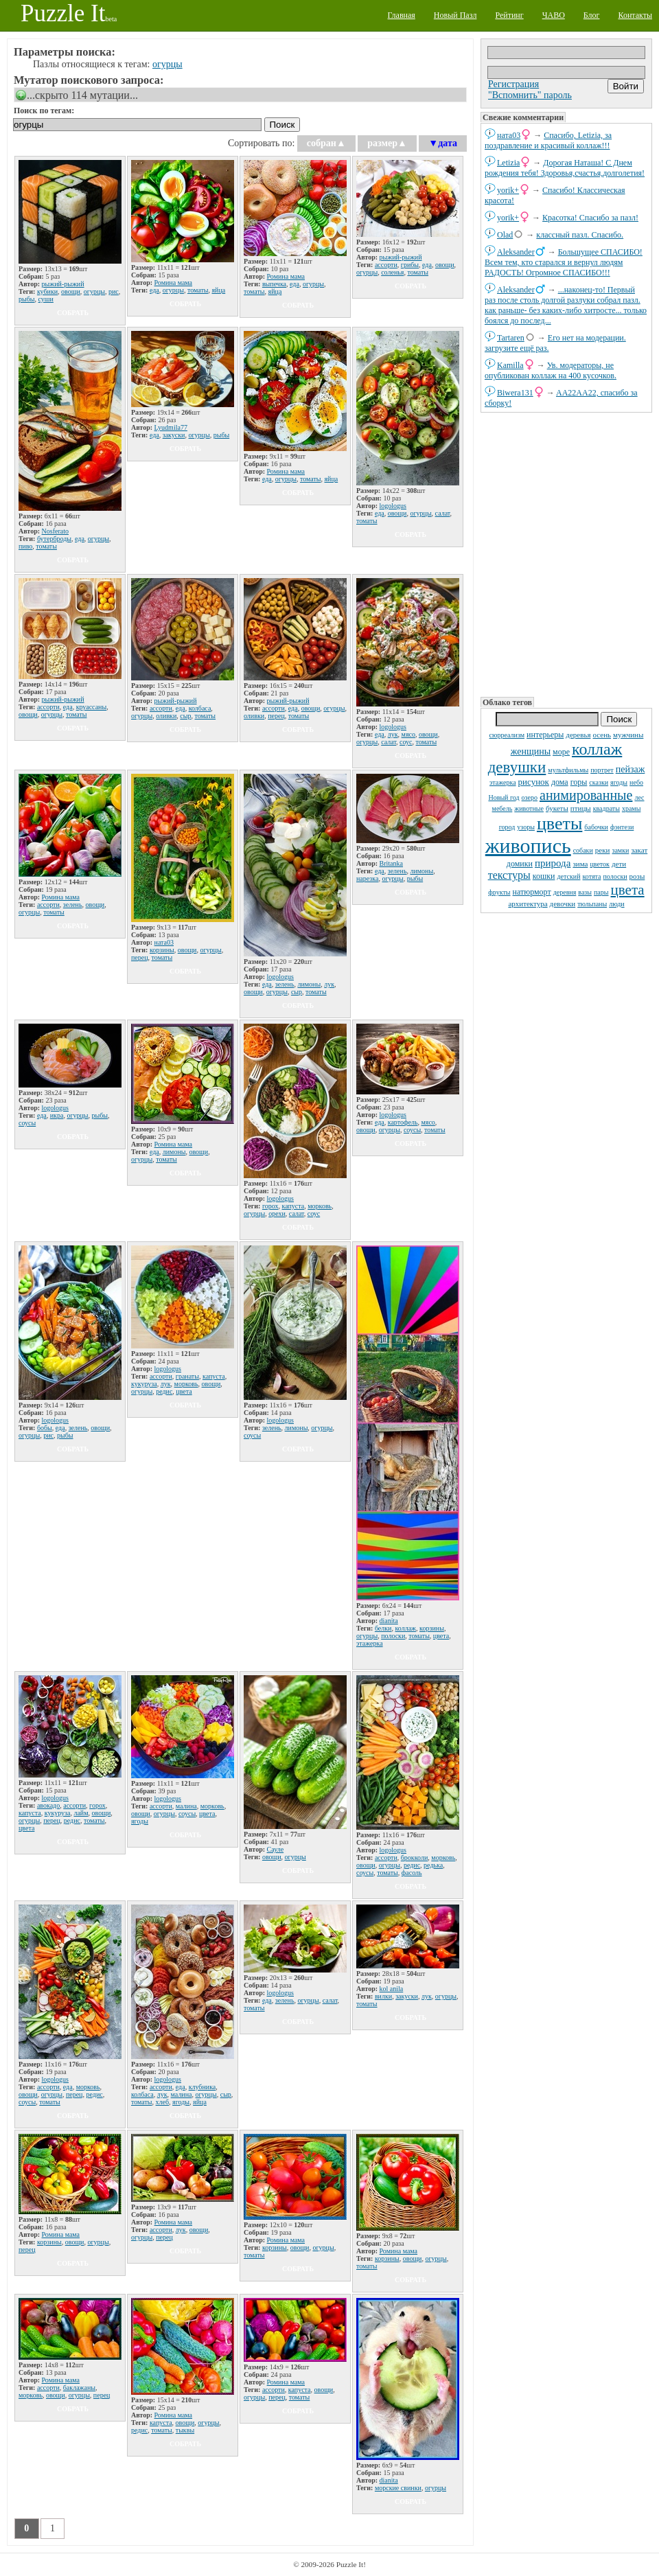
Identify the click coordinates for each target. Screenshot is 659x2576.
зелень (72, 904)
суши (46, 299)
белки (383, 1628)
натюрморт (532, 892)
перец (276, 716)
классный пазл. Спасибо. (579, 235)
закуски (174, 435)
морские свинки (398, 2488)
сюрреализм (506, 735)
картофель (403, 1122)
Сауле (275, 1849)
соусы (27, 1123)
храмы (631, 808)
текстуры (509, 875)
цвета (628, 890)
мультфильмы (568, 770)
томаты (198, 290)
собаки (583, 850)
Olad (505, 235)
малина (186, 1806)
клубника (202, 2087)
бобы (44, 1427)
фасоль (412, 1872)
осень (601, 735)
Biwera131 (515, 393)
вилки (383, 1996)
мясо (408, 734)
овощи (70, 291)
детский (568, 876)
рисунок (533, 782)
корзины (162, 950)
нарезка (367, 878)
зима (580, 864)
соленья (392, 272)
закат (639, 850)
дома (559, 782)
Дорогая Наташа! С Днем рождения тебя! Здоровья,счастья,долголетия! (565, 168)
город (507, 827)
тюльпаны (592, 904)
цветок (600, 864)
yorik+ (508, 190)
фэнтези (622, 827)
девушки (517, 767)
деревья (578, 735)
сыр (185, 716)
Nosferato (55, 531)
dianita (389, 1620)
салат (442, 513)
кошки (544, 876)
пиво (25, 546)
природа (552, 863)
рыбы (27, 299)
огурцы (167, 64)
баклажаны (79, 2387)
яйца (218, 290)
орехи (277, 1213)
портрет (602, 770)
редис (164, 1391)
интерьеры (545, 734)
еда (154, 290)
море (561, 752)
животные (529, 808)
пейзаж (630, 769)
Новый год (503, 797)
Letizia (508, 163)
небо (636, 782)
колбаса (200, 708)
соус (406, 742)
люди (616, 904)
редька (433, 1865)
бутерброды (54, 538)
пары (601, 892)
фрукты (499, 892)
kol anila (392, 1988)
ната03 (508, 135)
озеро (529, 797)
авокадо (48, 1805)
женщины (531, 751)
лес (639, 797)
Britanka (391, 863)
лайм (80, 1813)
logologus (393, 505)
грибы (410, 264)
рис (113, 291)
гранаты (187, 1376)
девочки (563, 903)
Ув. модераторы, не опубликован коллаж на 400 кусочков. (550, 370)
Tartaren (510, 338)
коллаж (597, 749)
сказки (598, 782)
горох (270, 1206)
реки (602, 850)
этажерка (502, 782)
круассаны (91, 707)
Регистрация (513, 84)
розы (637, 876)
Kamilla (510, 365)
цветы (559, 823)
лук (393, 734)
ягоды (618, 782)
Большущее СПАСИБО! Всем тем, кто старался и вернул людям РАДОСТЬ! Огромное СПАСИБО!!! (564, 262)
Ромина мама (173, 282)
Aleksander (516, 252)
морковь (320, 1206)
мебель (502, 808)
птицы (580, 808)
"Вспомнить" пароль (530, 95)
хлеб (163, 2102)
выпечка (274, 284)
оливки (166, 716)
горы (579, 782)
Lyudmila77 (170, 427)
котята (592, 876)
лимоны (309, 984)
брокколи (414, 1857)
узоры (526, 827)
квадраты (606, 808)
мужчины (628, 735)
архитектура (527, 903)
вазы (585, 892)
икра (57, 1115)
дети (619, 864)
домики (520, 864)
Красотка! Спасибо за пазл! (590, 217)
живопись (528, 845)
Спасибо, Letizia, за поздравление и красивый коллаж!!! (548, 140)
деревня (565, 892)
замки (620, 850)
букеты (557, 808)
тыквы (185, 2430)
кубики (47, 291)
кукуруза (144, 1384)
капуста (292, 1206)
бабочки (596, 827)
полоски (615, 876)
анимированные (586, 795)
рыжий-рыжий (63, 284)
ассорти (386, 264)
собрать (73, 313)
